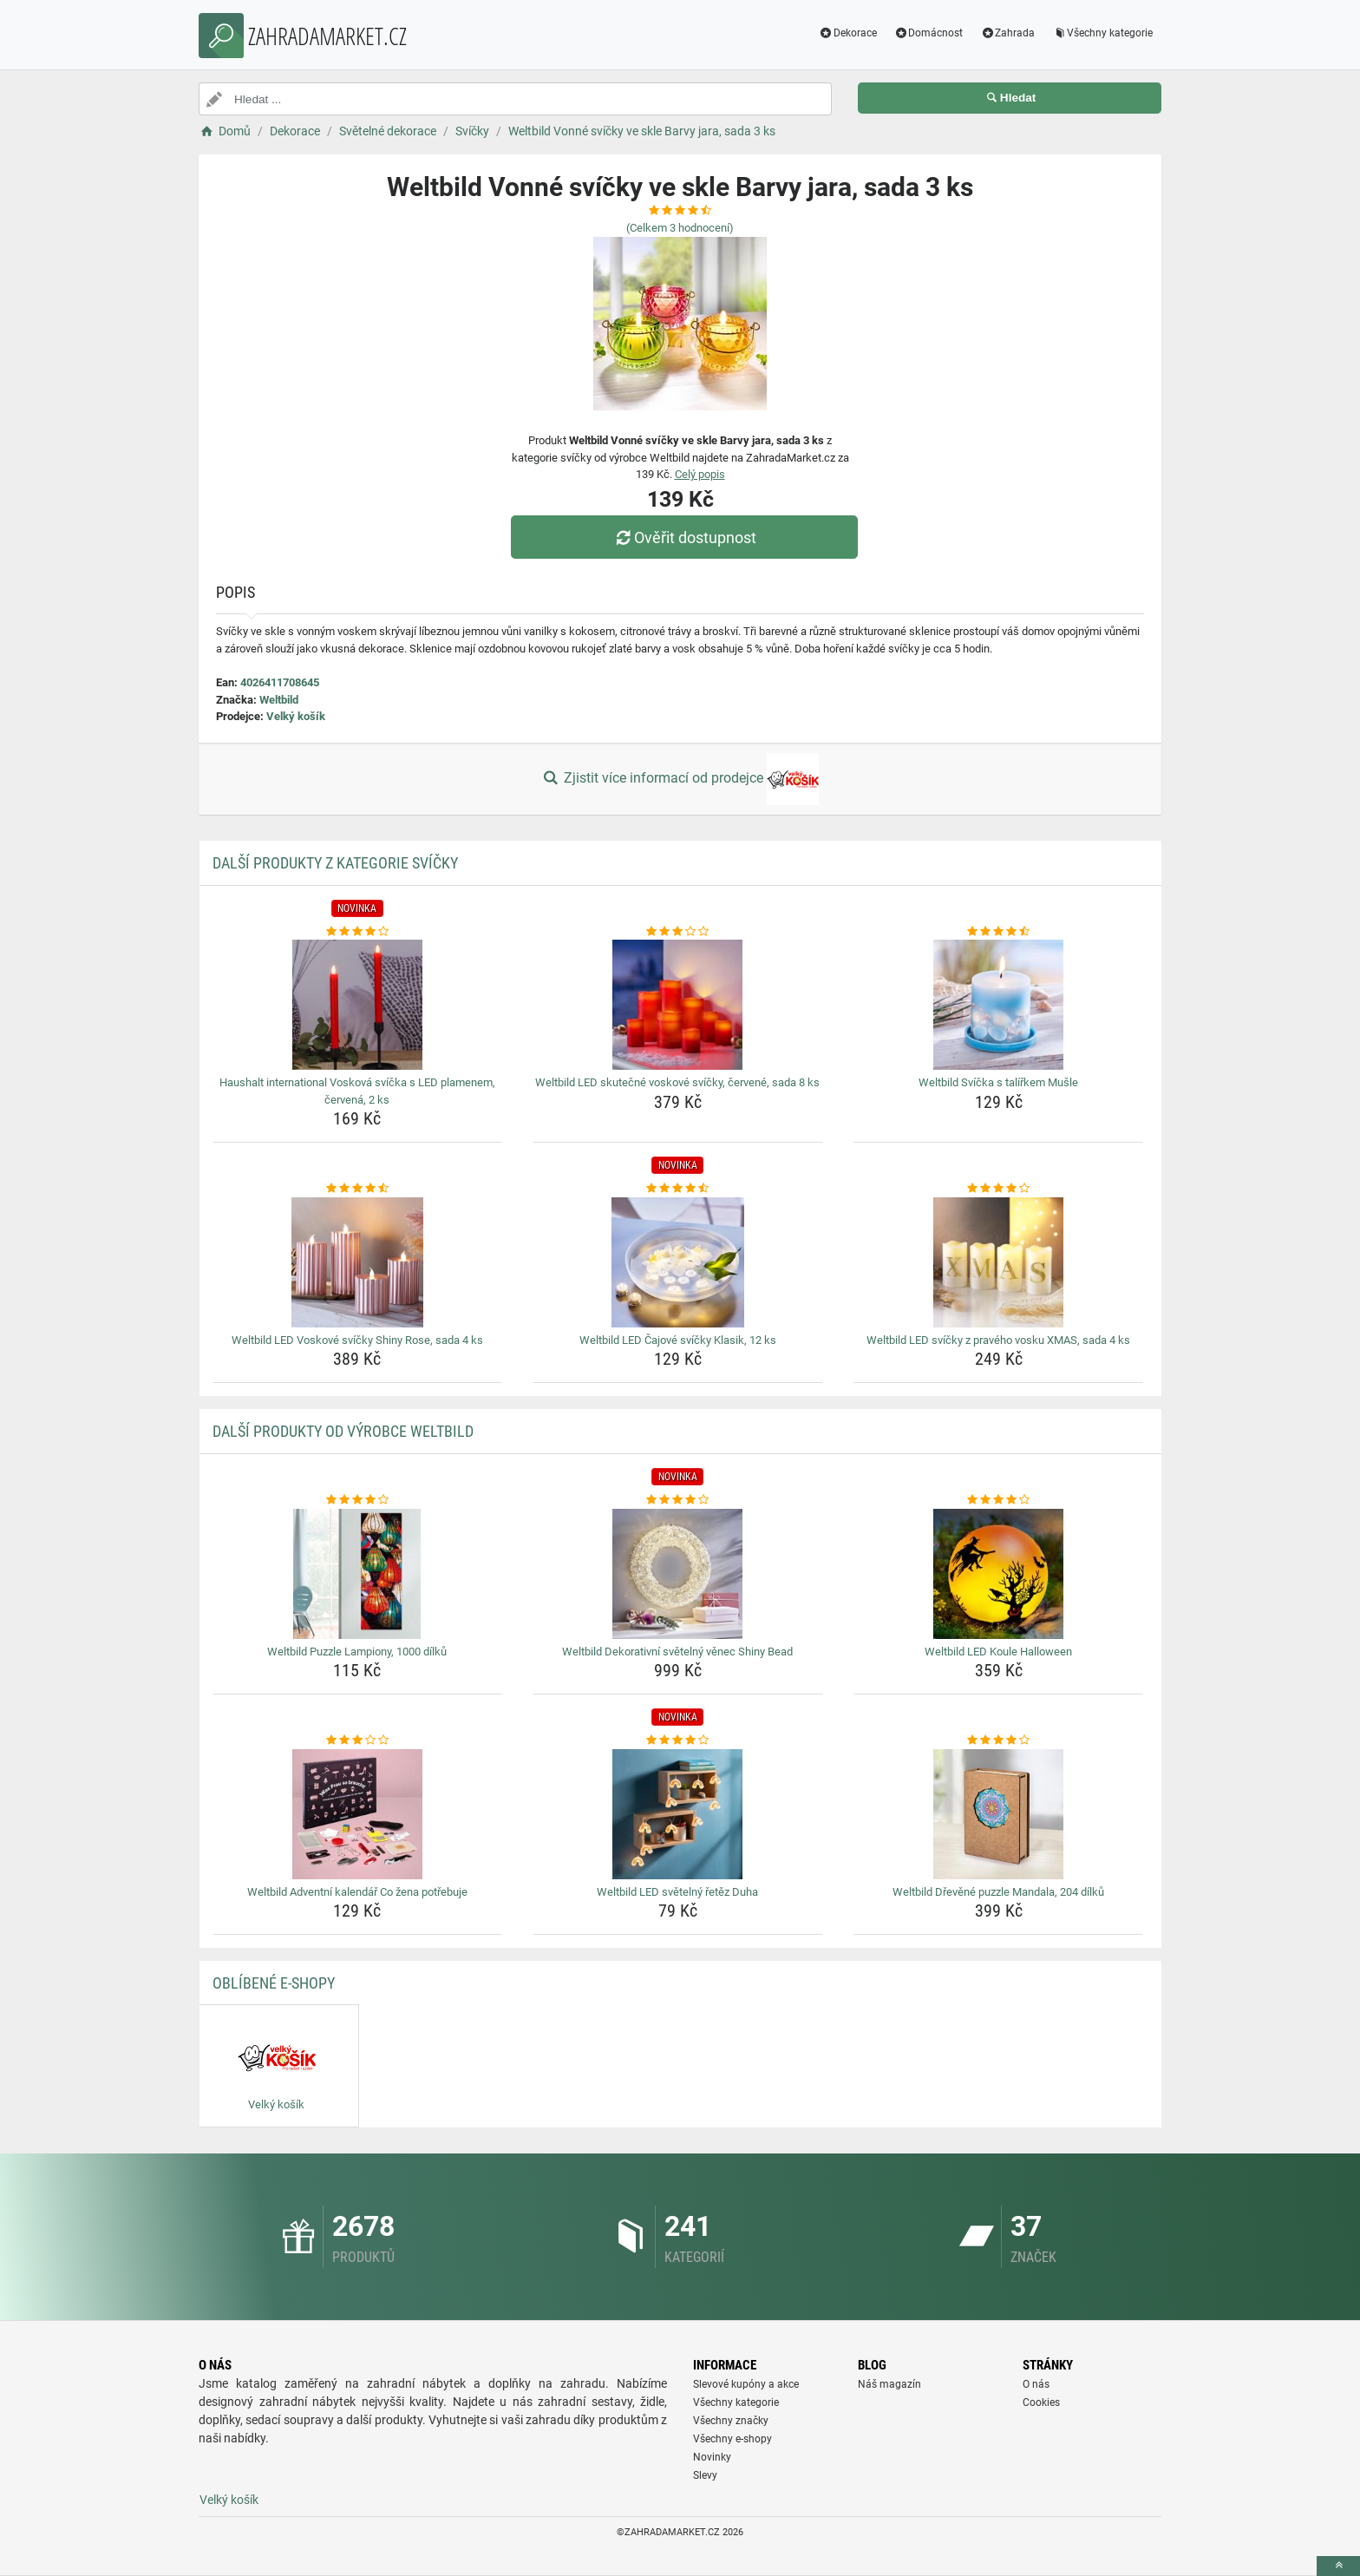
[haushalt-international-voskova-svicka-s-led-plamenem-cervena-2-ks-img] (357, 1005)
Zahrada (1007, 33)
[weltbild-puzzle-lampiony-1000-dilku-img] (357, 1574)
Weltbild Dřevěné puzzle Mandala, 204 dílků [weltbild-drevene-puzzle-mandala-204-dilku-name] (998, 1891)
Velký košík (295, 716)
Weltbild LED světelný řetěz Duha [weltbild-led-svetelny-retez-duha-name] (677, 1891)
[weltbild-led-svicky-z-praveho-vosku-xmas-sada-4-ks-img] (998, 1262)
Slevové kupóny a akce (746, 2384)
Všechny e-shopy (732, 2439)
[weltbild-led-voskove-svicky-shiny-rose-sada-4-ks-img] (357, 1262)
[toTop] (1338, 2566)
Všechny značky (730, 2421)
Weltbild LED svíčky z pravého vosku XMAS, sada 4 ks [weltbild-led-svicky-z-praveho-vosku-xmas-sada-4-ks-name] (998, 1340)
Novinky (712, 2457)
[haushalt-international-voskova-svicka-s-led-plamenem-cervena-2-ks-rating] (357, 932)
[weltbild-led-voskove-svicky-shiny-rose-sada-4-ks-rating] (357, 1188)
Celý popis (700, 474)
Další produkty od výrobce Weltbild (343, 1431)
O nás (1036, 2384)
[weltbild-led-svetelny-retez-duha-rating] (677, 1740)
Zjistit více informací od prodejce (680, 779)
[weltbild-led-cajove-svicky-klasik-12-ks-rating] (677, 1188)
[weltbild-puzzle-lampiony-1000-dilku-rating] (357, 1500)
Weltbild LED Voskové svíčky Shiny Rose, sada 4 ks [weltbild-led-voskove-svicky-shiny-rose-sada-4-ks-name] (357, 1340)
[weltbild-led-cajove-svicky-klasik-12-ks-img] (677, 1262)
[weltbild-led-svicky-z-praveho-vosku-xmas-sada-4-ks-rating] (998, 1188)
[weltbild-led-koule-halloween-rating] (998, 1500)
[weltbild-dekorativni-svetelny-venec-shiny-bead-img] (677, 1574)
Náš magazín (889, 2384)
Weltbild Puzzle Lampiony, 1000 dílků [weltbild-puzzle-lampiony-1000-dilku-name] (357, 1651)
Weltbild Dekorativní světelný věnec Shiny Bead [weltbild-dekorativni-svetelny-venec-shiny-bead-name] (677, 1651)
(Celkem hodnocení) (680, 227)
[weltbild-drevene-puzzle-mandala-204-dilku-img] (998, 1814)
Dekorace (848, 33)
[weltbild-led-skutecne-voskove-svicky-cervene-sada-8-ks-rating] (677, 932)
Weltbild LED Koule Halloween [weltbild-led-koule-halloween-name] (998, 1651)
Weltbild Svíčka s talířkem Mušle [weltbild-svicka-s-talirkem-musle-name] (998, 1082)
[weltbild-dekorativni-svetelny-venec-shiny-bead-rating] (677, 1500)
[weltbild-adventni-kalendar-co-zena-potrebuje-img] (357, 1814)
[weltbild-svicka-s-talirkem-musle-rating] (998, 932)
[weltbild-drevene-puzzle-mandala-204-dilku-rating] (998, 1740)
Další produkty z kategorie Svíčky (335, 863)
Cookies (1041, 2402)
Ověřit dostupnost (684, 537)
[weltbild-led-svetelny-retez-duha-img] (677, 1814)
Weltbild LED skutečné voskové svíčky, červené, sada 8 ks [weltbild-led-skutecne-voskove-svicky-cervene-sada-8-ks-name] (677, 1082)
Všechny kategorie (1102, 33)
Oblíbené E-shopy (273, 1983)
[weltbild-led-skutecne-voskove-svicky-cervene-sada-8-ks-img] (677, 1005)
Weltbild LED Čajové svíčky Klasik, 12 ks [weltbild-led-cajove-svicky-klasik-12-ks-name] (677, 1340)
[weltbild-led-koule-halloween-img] (998, 1574)
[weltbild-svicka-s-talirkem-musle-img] (998, 1005)
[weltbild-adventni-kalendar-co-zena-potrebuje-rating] (357, 1740)
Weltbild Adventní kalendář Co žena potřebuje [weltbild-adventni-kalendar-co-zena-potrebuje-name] (357, 1891)
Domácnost (929, 33)
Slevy (705, 2475)
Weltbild (278, 699)
